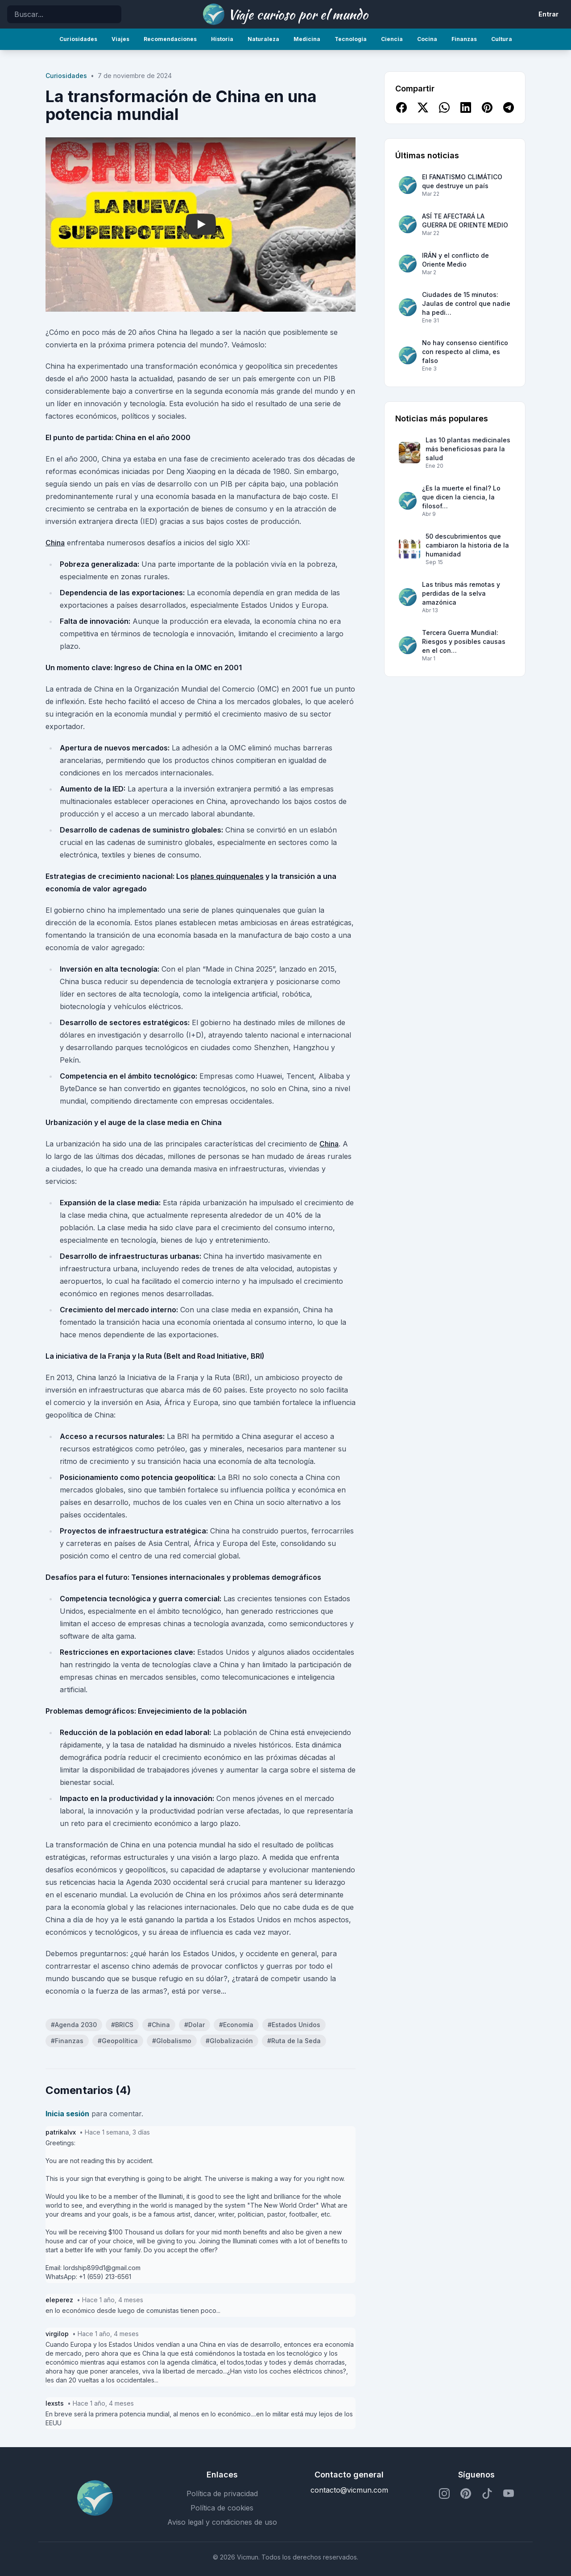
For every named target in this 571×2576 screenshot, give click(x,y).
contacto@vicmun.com (349, 2489)
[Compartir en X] (423, 107)
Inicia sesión (67, 2113)
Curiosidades (66, 75)
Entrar (548, 14)
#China (159, 2024)
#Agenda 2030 (74, 2024)
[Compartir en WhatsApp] (444, 107)
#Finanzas (67, 2040)
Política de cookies (221, 2507)
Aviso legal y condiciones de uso (222, 2522)
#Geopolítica (118, 2040)
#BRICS (122, 2024)
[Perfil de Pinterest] (465, 2493)
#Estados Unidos (294, 2024)
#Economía (236, 2024)
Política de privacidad (222, 2493)
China (55, 542)
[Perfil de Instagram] (444, 2493)
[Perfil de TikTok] (487, 2493)
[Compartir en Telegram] (508, 107)
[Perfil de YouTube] (508, 2493)
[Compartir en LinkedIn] (465, 107)
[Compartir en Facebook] (401, 107)
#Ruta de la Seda (294, 2040)
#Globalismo (171, 2040)
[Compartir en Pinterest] (487, 107)
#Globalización (229, 2040)
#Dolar (194, 2024)
